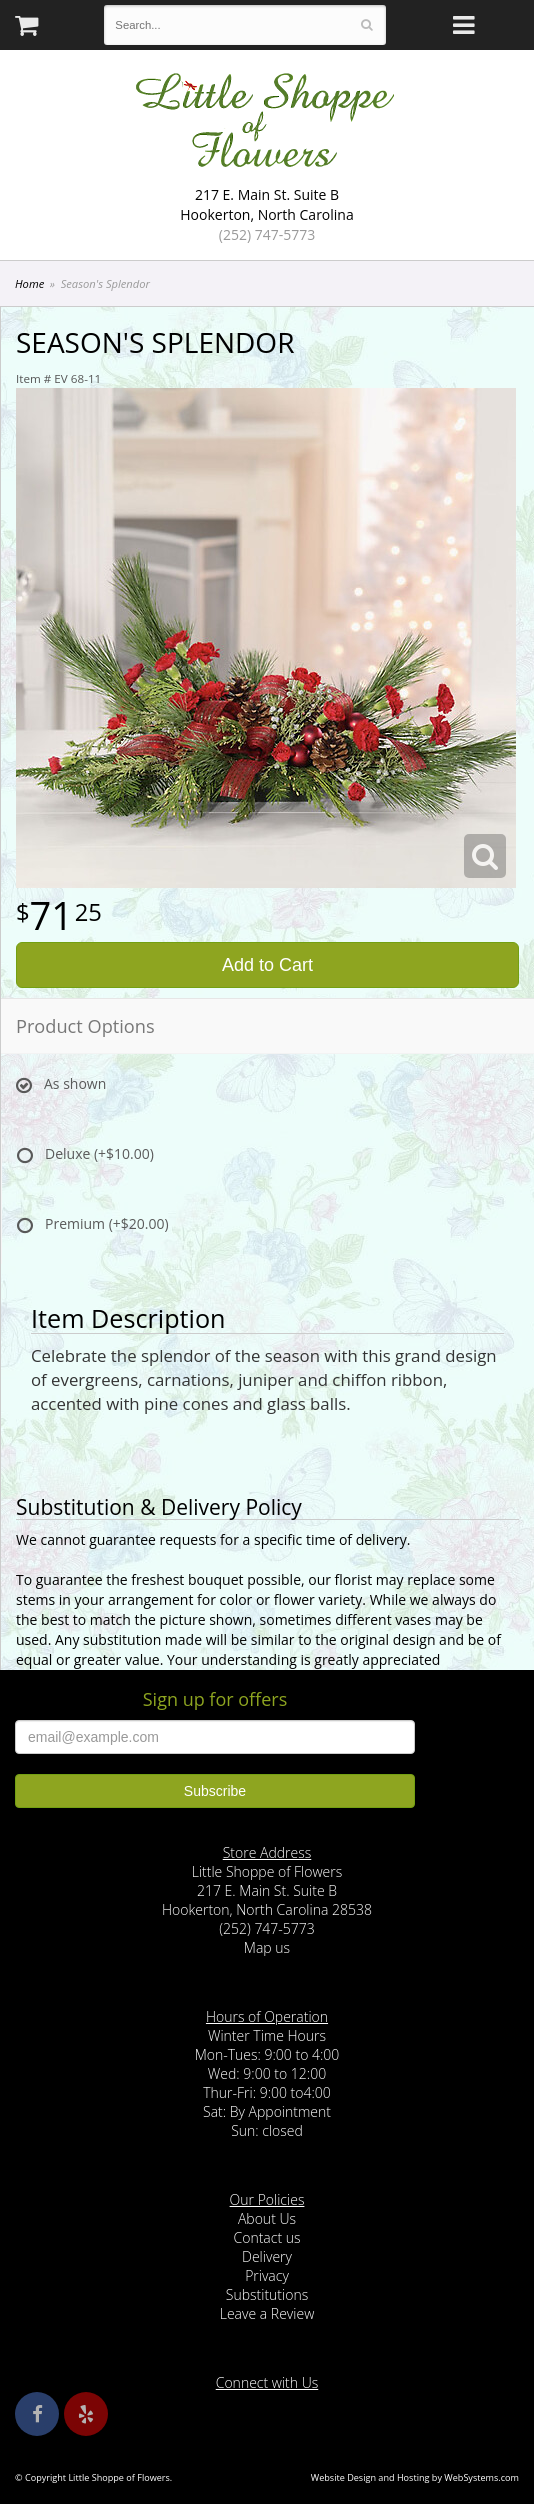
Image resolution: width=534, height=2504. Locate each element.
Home (29, 283)
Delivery (267, 2256)
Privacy (267, 2275)
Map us (267, 1947)
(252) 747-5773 (267, 234)
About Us (267, 2218)
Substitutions (267, 2294)
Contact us (266, 2237)
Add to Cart (267, 965)
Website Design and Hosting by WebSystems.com (415, 2477)
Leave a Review (267, 2313)
